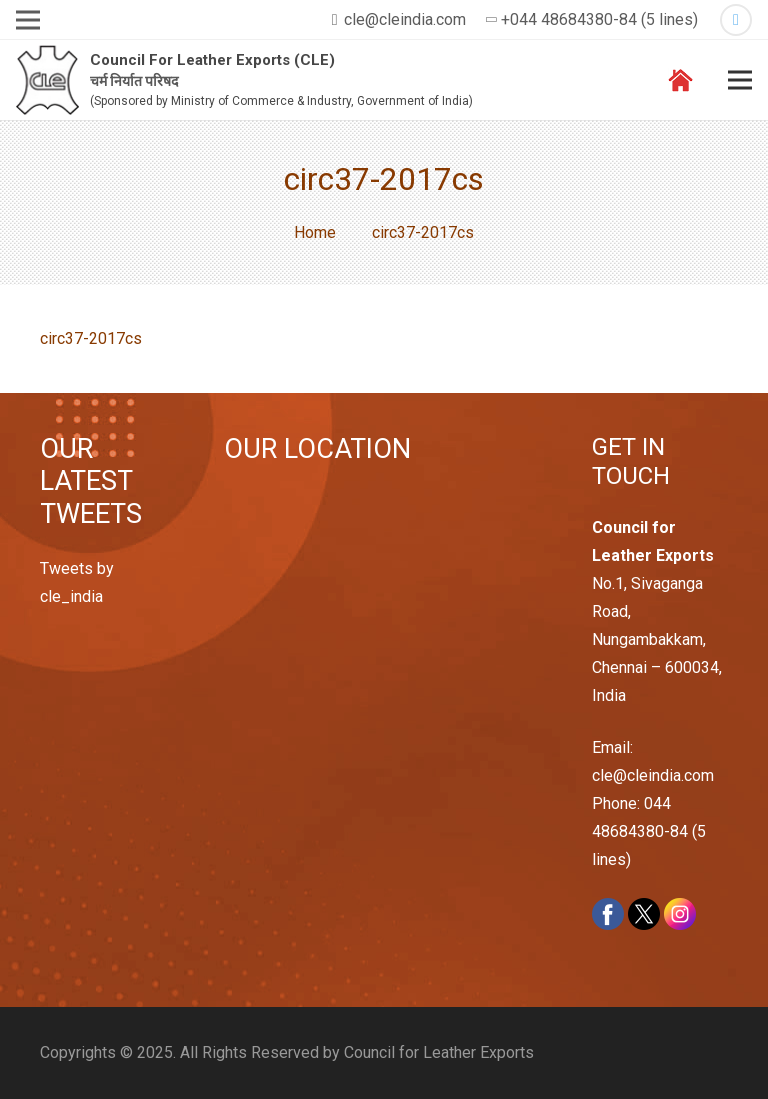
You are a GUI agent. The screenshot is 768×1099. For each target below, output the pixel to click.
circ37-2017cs (91, 338)
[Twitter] (736, 20)
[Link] (47, 80)
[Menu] (740, 80)
